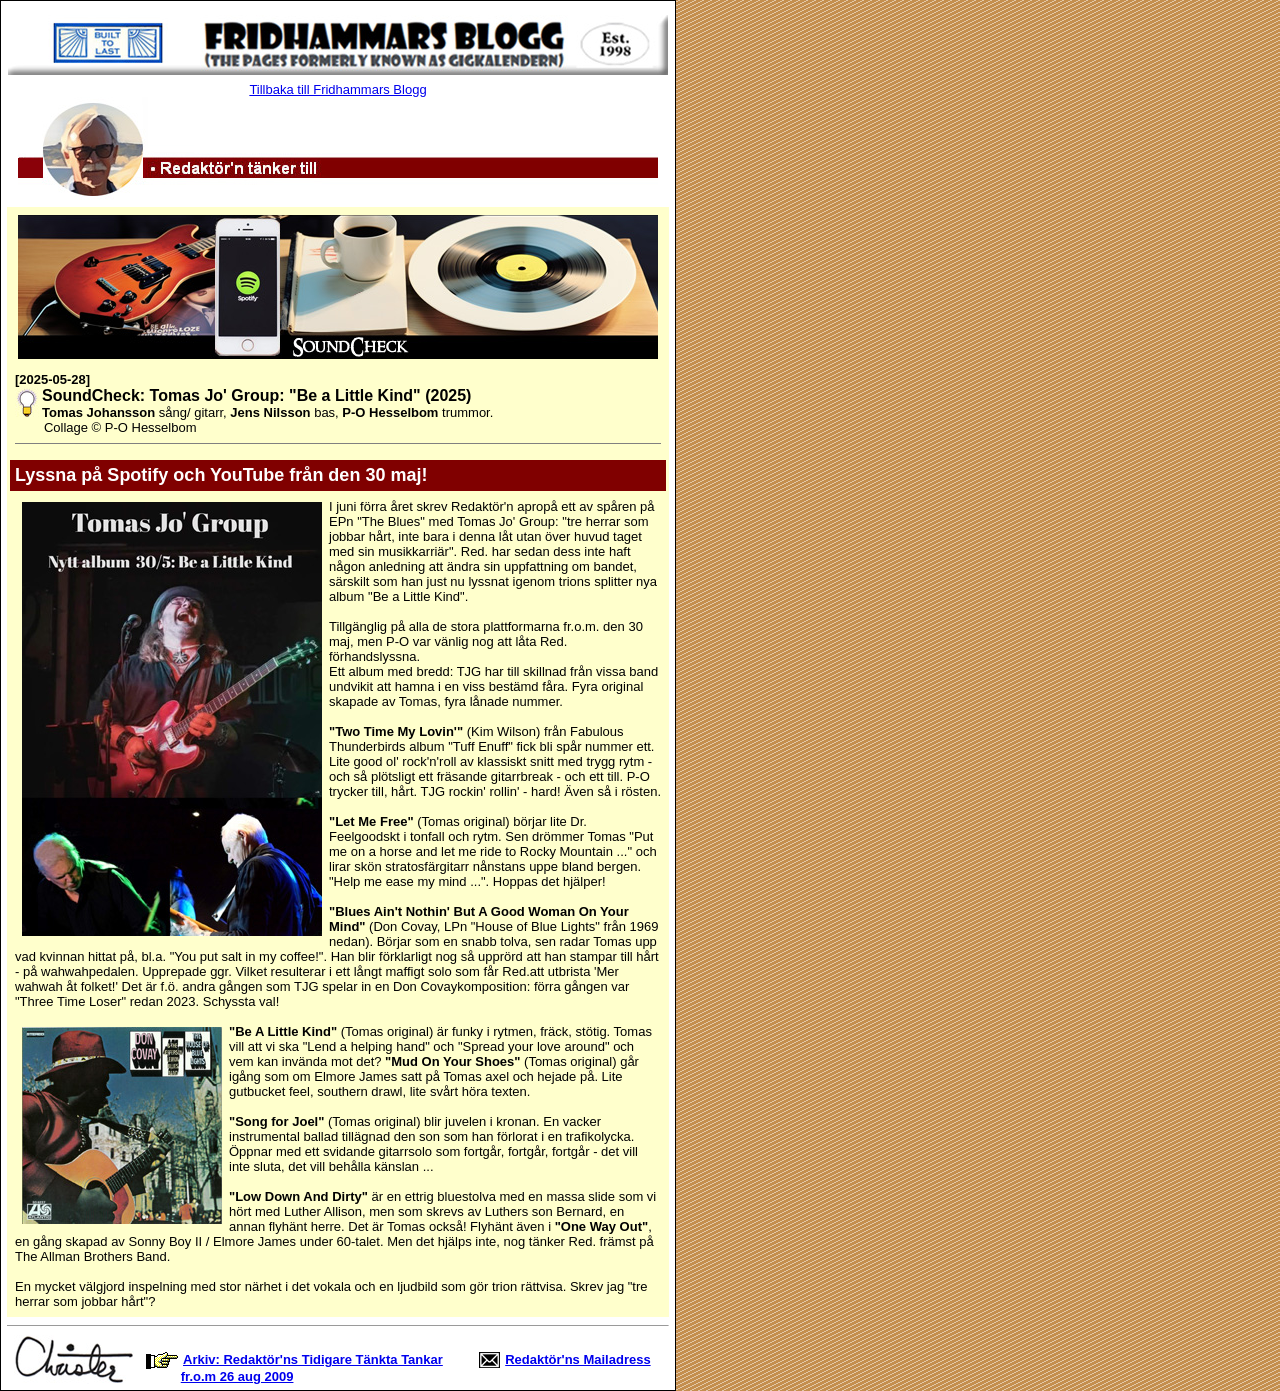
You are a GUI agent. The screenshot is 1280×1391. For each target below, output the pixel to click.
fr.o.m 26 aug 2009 (237, 1376)
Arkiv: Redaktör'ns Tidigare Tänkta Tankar (313, 1359)
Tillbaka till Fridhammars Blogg (337, 89)
